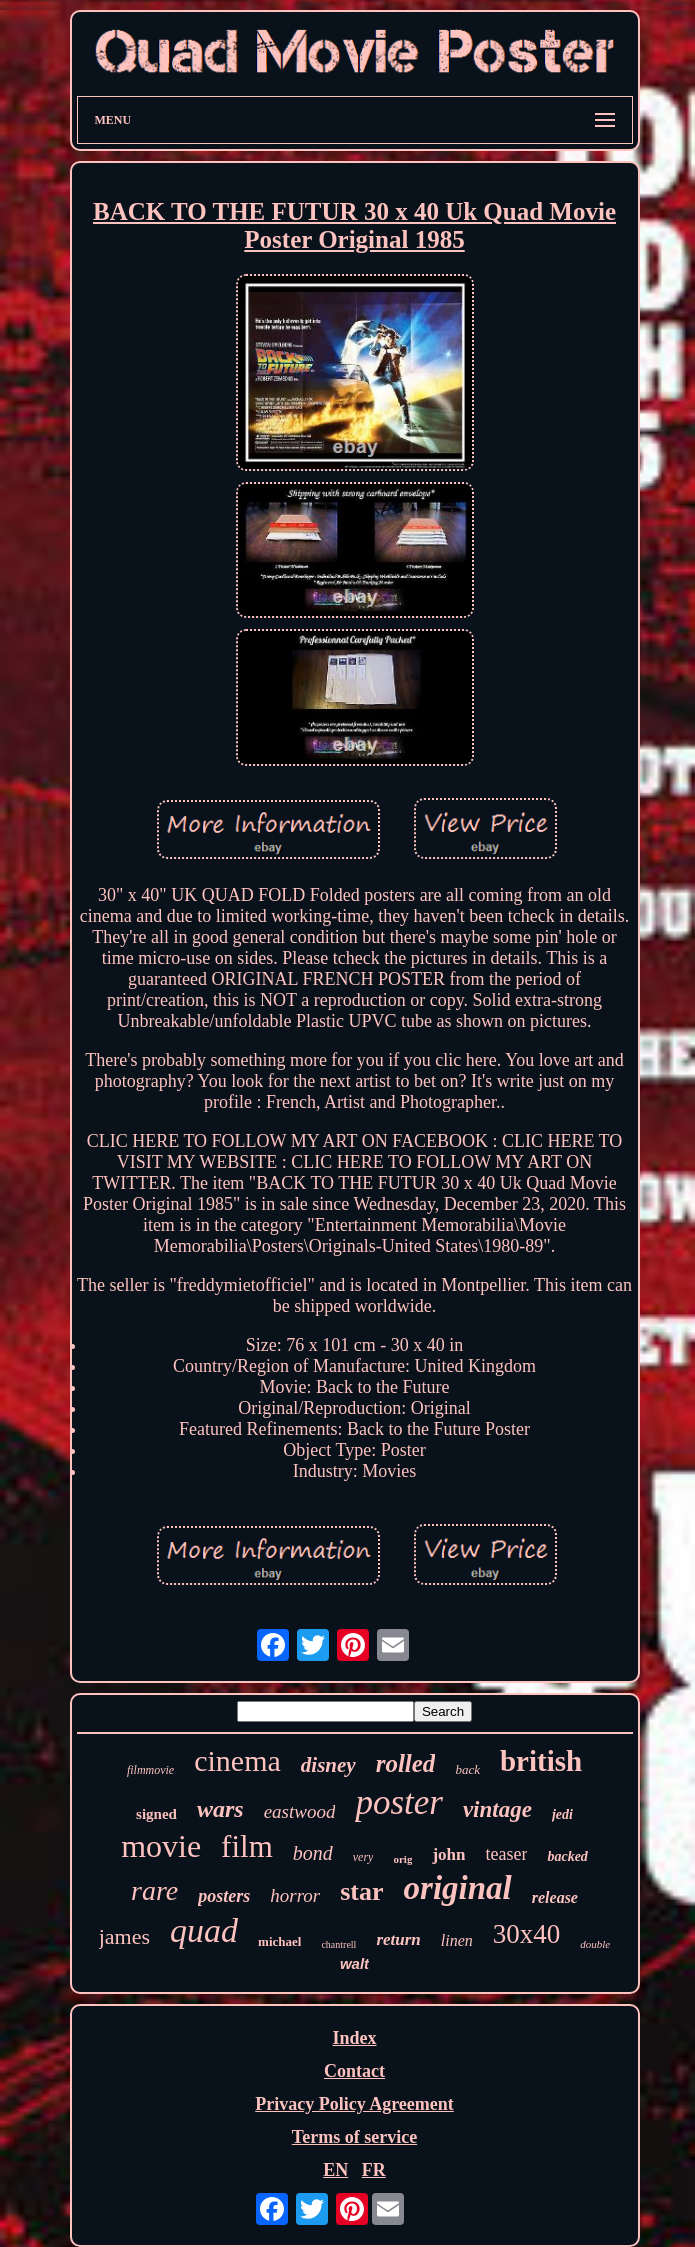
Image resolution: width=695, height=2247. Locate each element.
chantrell (338, 1944)
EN (335, 2170)
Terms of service (354, 2137)
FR (374, 2170)
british (541, 1761)
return (398, 1939)
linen (457, 1940)
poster (399, 1802)
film (247, 1846)
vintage (497, 1809)
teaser (506, 1854)
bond (313, 1853)
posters (224, 1896)
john (448, 1854)
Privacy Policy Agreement (354, 2104)
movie (161, 1846)
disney (328, 1765)
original (458, 1888)
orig (402, 1859)
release (555, 1897)
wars (220, 1809)
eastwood (300, 1811)
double (595, 1944)
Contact (354, 2071)
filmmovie (150, 1770)
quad (204, 1930)
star (361, 1891)
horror (295, 1895)
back (467, 1769)
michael (279, 1941)
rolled (406, 1763)
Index (354, 2038)
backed (567, 1856)
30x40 (527, 1934)
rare (154, 1890)
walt (354, 1963)
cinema (237, 1760)
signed (156, 1814)
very (363, 1857)
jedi (562, 1814)
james (124, 1936)
